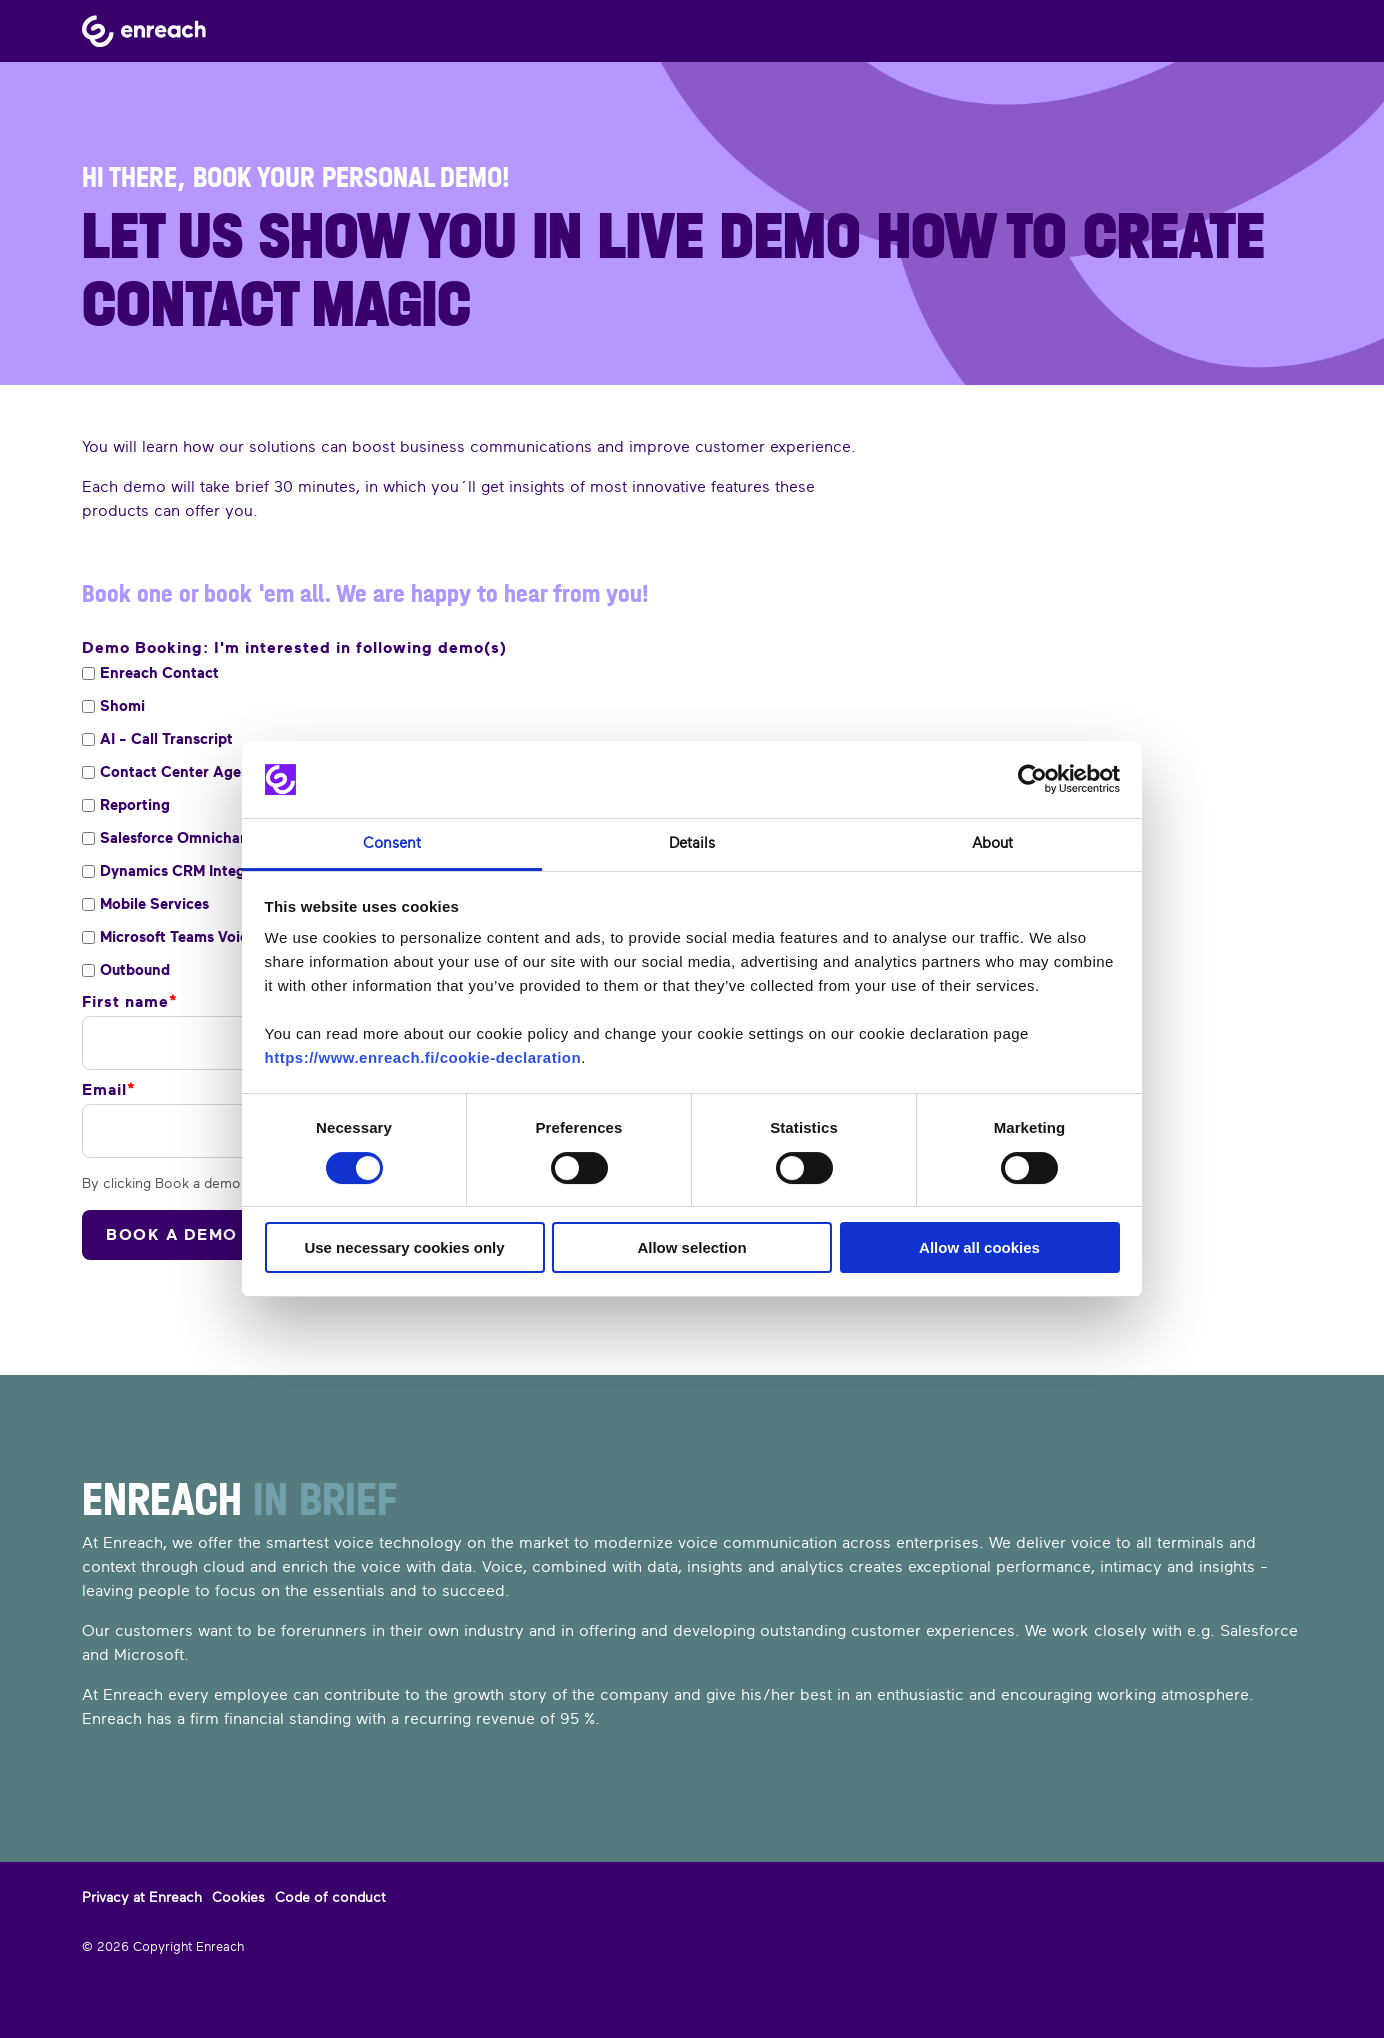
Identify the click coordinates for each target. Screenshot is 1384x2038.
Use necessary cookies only (404, 1247)
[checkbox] (398, 673)
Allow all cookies (979, 1247)
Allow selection (691, 1247)
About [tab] (992, 843)
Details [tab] (692, 843)
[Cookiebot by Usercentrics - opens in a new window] (1032, 780)
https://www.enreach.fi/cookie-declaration (423, 1057)
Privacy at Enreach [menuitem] (142, 1897)
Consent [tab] (392, 843)
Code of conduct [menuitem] (330, 1897)
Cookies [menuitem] (238, 1897)
